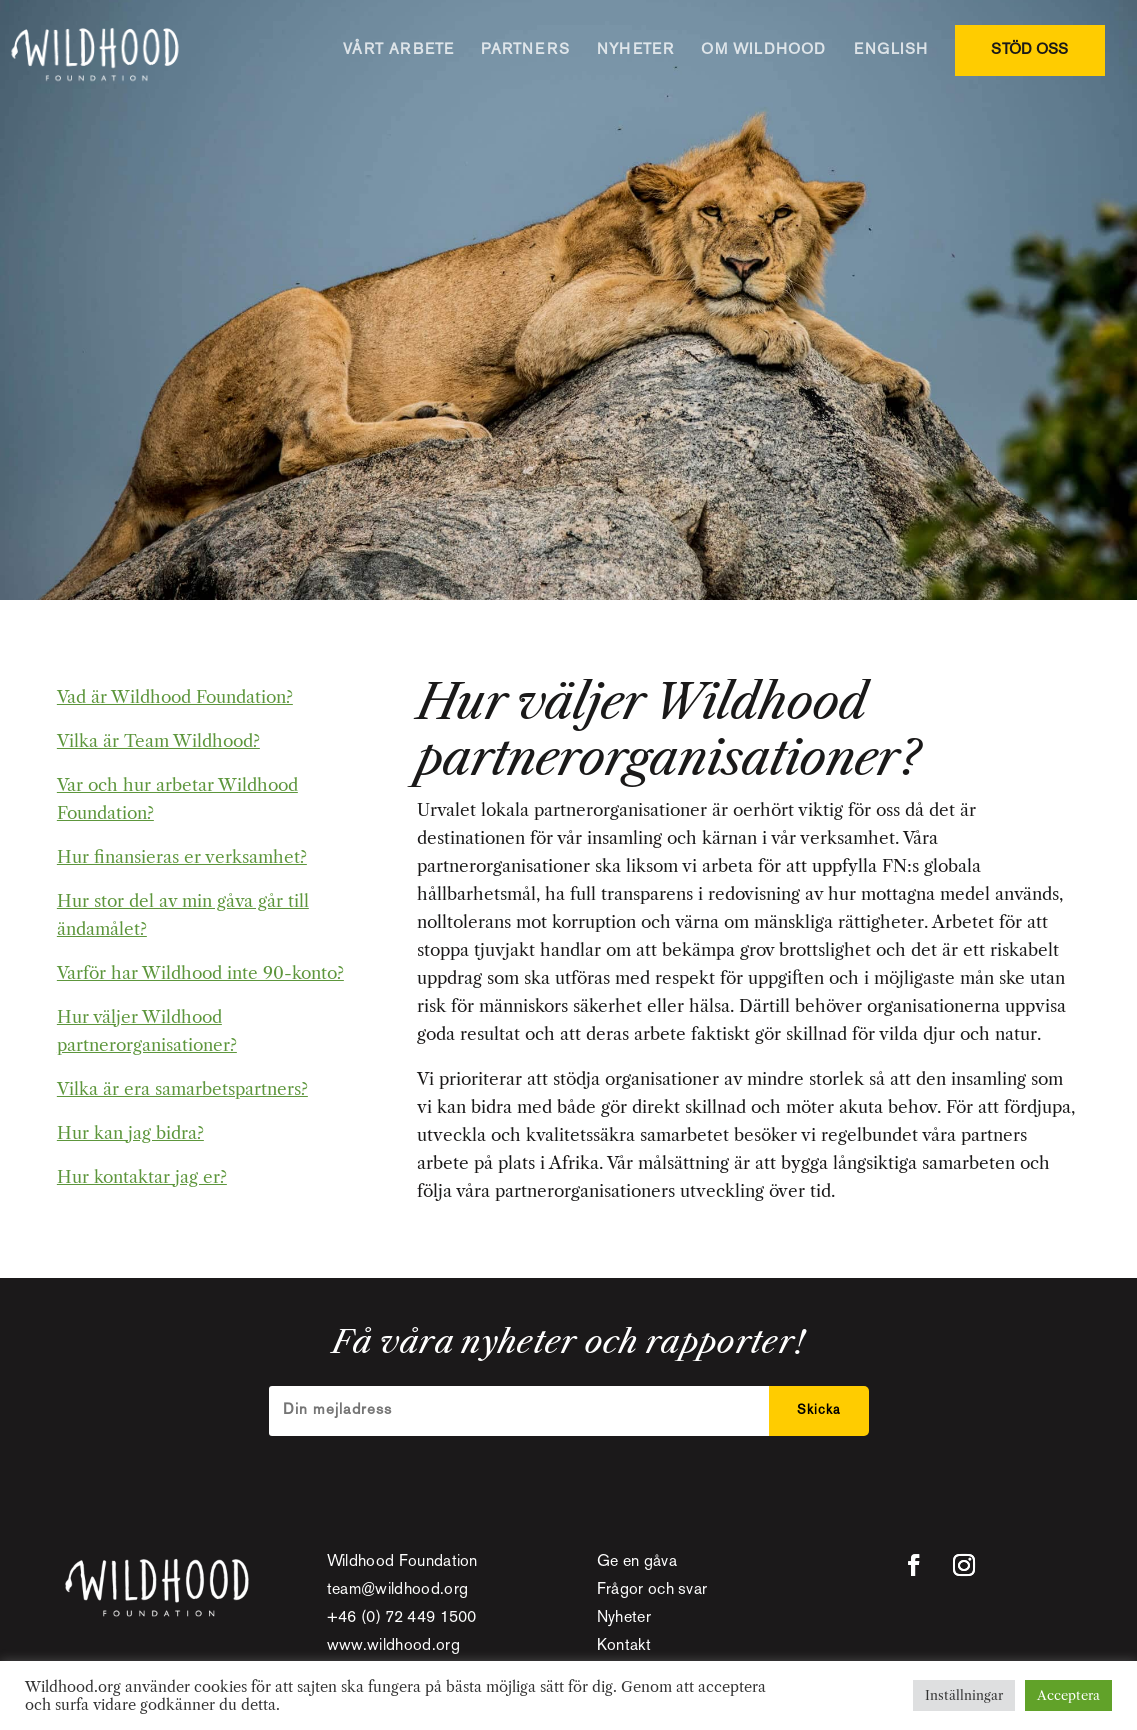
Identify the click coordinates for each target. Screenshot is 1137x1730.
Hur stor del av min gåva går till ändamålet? (183, 915)
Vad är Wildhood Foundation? (175, 697)
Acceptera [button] (1068, 1695)
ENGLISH (891, 50)
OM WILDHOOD (763, 50)
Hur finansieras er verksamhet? (182, 857)
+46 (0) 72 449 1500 (402, 1618)
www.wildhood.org (393, 1646)
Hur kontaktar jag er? (142, 1177)
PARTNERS (525, 50)
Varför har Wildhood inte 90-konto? (200, 973)
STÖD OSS (1029, 50)
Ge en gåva (637, 1562)
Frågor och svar (652, 1590)
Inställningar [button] (964, 1695)
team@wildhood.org (397, 1590)
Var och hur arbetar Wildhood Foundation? (177, 799)
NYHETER (635, 50)
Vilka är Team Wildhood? (158, 741)
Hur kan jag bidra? (130, 1133)
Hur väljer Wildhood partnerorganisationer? (147, 1031)
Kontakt (624, 1646)
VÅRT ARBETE (398, 50)
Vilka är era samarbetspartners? (182, 1089)
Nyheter (624, 1618)
